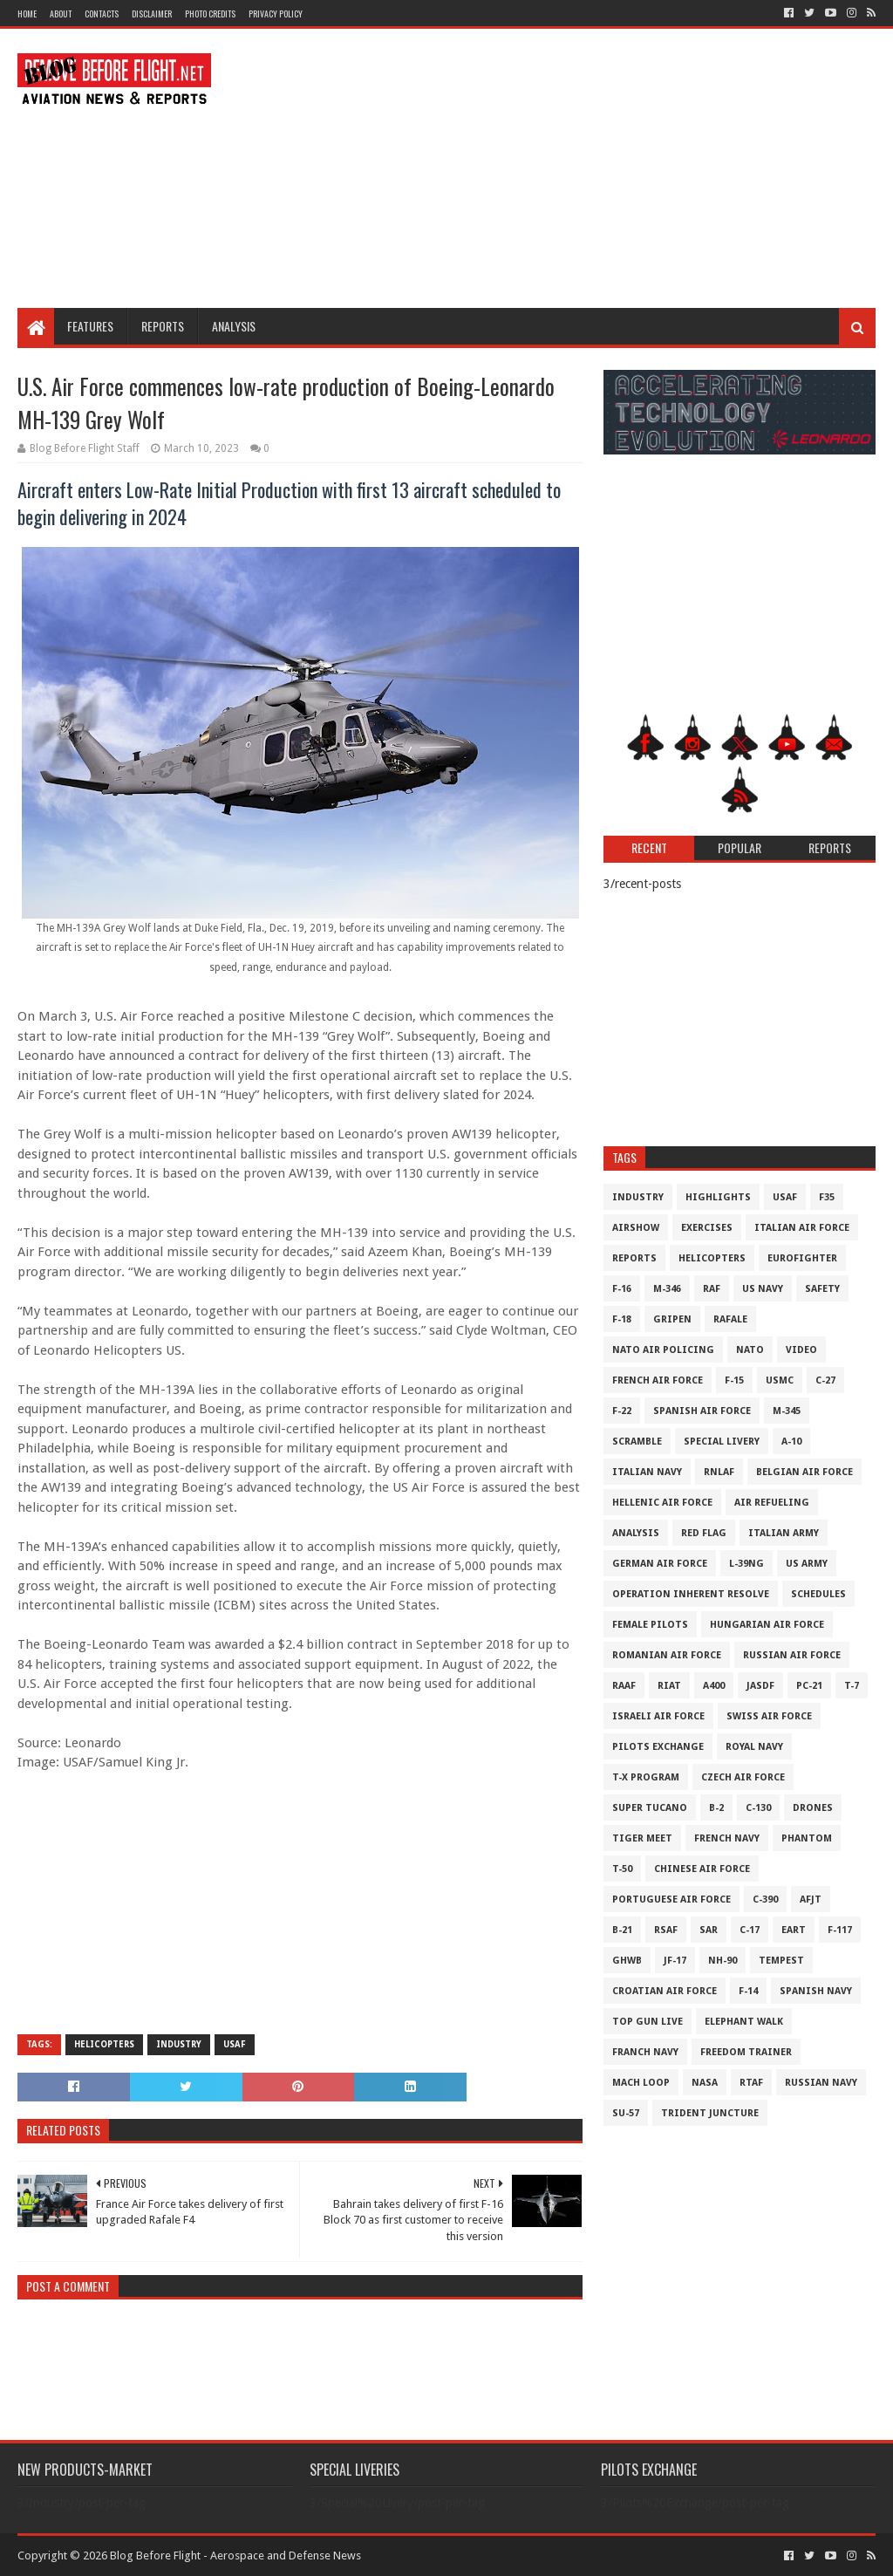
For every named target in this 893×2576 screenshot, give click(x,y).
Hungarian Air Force (767, 1624)
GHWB (627, 1960)
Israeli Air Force (658, 1716)
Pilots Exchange (658, 1747)
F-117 (840, 1930)
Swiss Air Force (769, 1716)
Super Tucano (649, 1808)
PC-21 (809, 1685)
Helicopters (104, 2044)
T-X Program (645, 1777)
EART (793, 1930)
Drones (813, 1808)
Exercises (707, 1227)
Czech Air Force (743, 1777)
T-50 (622, 1869)
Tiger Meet (642, 1838)
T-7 (851, 1685)
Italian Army (783, 1533)
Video (801, 1350)
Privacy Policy (276, 13)
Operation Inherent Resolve (690, 1594)
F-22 (621, 1411)
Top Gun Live (647, 2021)
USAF (234, 2044)
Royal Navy (754, 1747)
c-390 (765, 1899)
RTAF (751, 2082)
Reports (162, 326)
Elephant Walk (744, 2021)
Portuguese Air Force (671, 1899)
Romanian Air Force (666, 1655)
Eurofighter (802, 1258)
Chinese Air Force (702, 1869)
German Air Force (659, 1563)
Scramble (637, 1441)
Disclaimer (152, 13)
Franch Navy (645, 2052)
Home (27, 13)
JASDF (760, 1685)
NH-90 (722, 1960)
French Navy (727, 1838)
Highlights (718, 1197)
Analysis (234, 326)
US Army (807, 1563)
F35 (827, 1197)
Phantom (806, 1838)
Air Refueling (771, 1502)
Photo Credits (210, 13)
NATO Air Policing (663, 1350)
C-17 (750, 1930)
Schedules (818, 1594)
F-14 (748, 1991)
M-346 (667, 1289)
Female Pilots (650, 1624)
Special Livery (722, 1441)
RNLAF (719, 1472)
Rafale (730, 1319)
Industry (178, 2044)
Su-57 (625, 2113)
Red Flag (703, 1533)
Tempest (781, 1960)
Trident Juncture (710, 2113)
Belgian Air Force (804, 1472)
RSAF (666, 1930)
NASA (705, 2082)
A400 (714, 1685)
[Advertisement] (558, 168)
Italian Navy (647, 1472)
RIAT (669, 1685)
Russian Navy (821, 2082)
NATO (750, 1350)
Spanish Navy (816, 1991)
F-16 (621, 1289)
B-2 (716, 1808)
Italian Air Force (801, 1227)
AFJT (810, 1899)
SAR (708, 1930)
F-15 (734, 1380)
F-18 (621, 1319)
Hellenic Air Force (662, 1502)
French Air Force (657, 1380)
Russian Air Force (792, 1655)
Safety (822, 1289)
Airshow (635, 1227)
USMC (780, 1380)
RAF (711, 1289)
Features (90, 326)
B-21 (622, 1930)
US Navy (762, 1289)
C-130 (758, 1808)
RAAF (624, 1685)
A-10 (791, 1441)
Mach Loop (641, 2082)
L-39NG (746, 1563)
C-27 (825, 1380)
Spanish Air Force (702, 1411)
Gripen (672, 1319)
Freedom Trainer (746, 2052)
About (61, 13)
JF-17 (675, 1960)
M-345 (787, 1411)
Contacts (102, 13)
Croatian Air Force (664, 1991)
